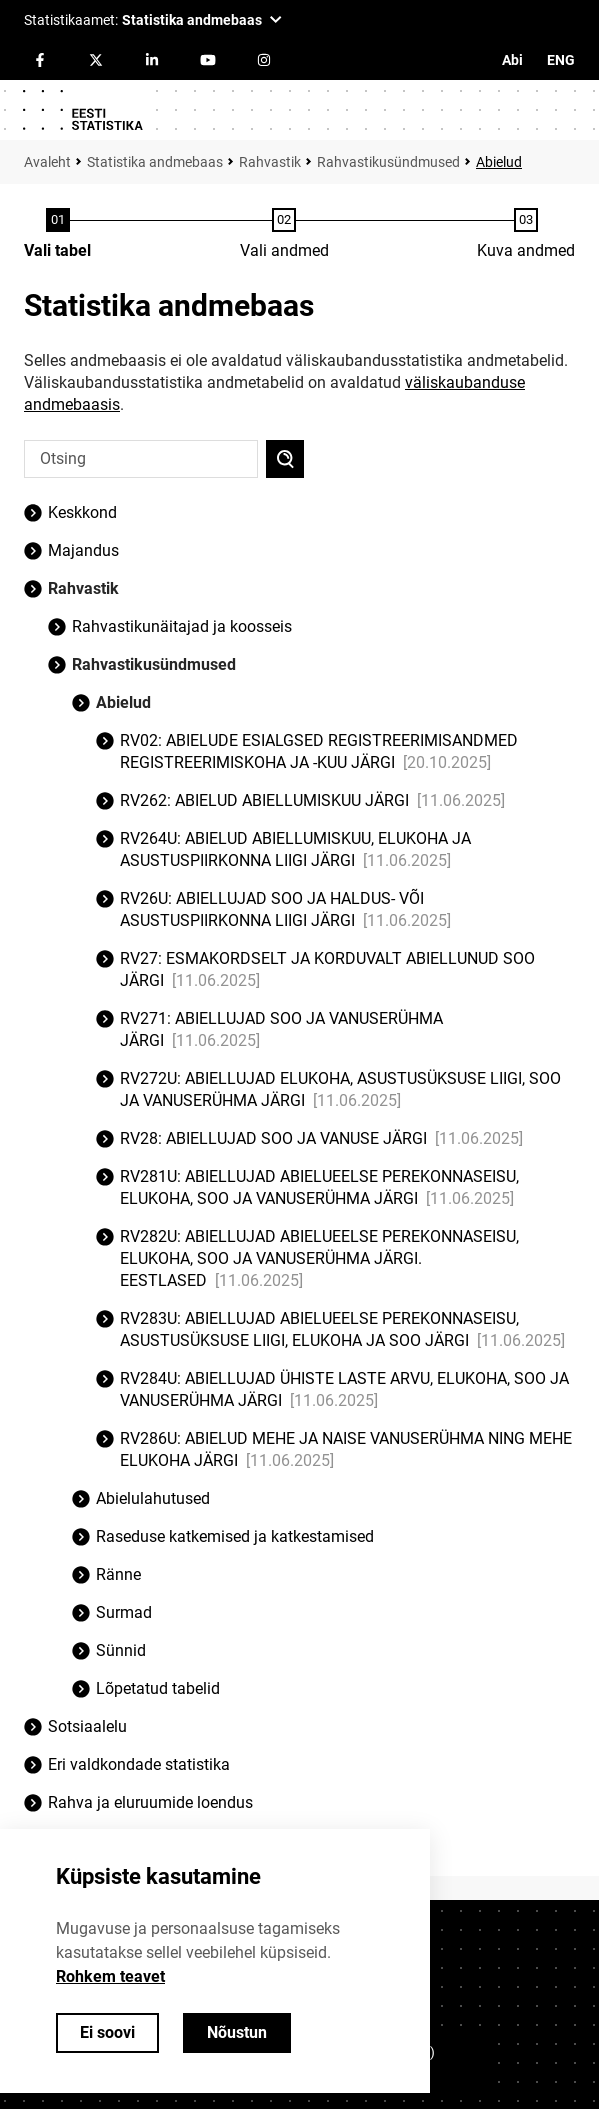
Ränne (118, 1574)
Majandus (83, 550)
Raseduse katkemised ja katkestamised (235, 1536)
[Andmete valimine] (284, 235)
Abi (512, 60)
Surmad (124, 1612)
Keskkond (82, 512)
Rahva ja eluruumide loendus (150, 1802)
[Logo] (82, 110)
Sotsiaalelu (87, 1726)
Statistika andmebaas (155, 162)
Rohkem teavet (110, 1976)
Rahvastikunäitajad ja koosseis (182, 626)
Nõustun (237, 2032)
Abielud (499, 162)
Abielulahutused (153, 1498)
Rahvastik (270, 162)
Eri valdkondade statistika (139, 1764)
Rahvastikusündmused (388, 162)
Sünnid (121, 1650)
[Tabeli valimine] (57, 235)
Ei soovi (107, 2032)
